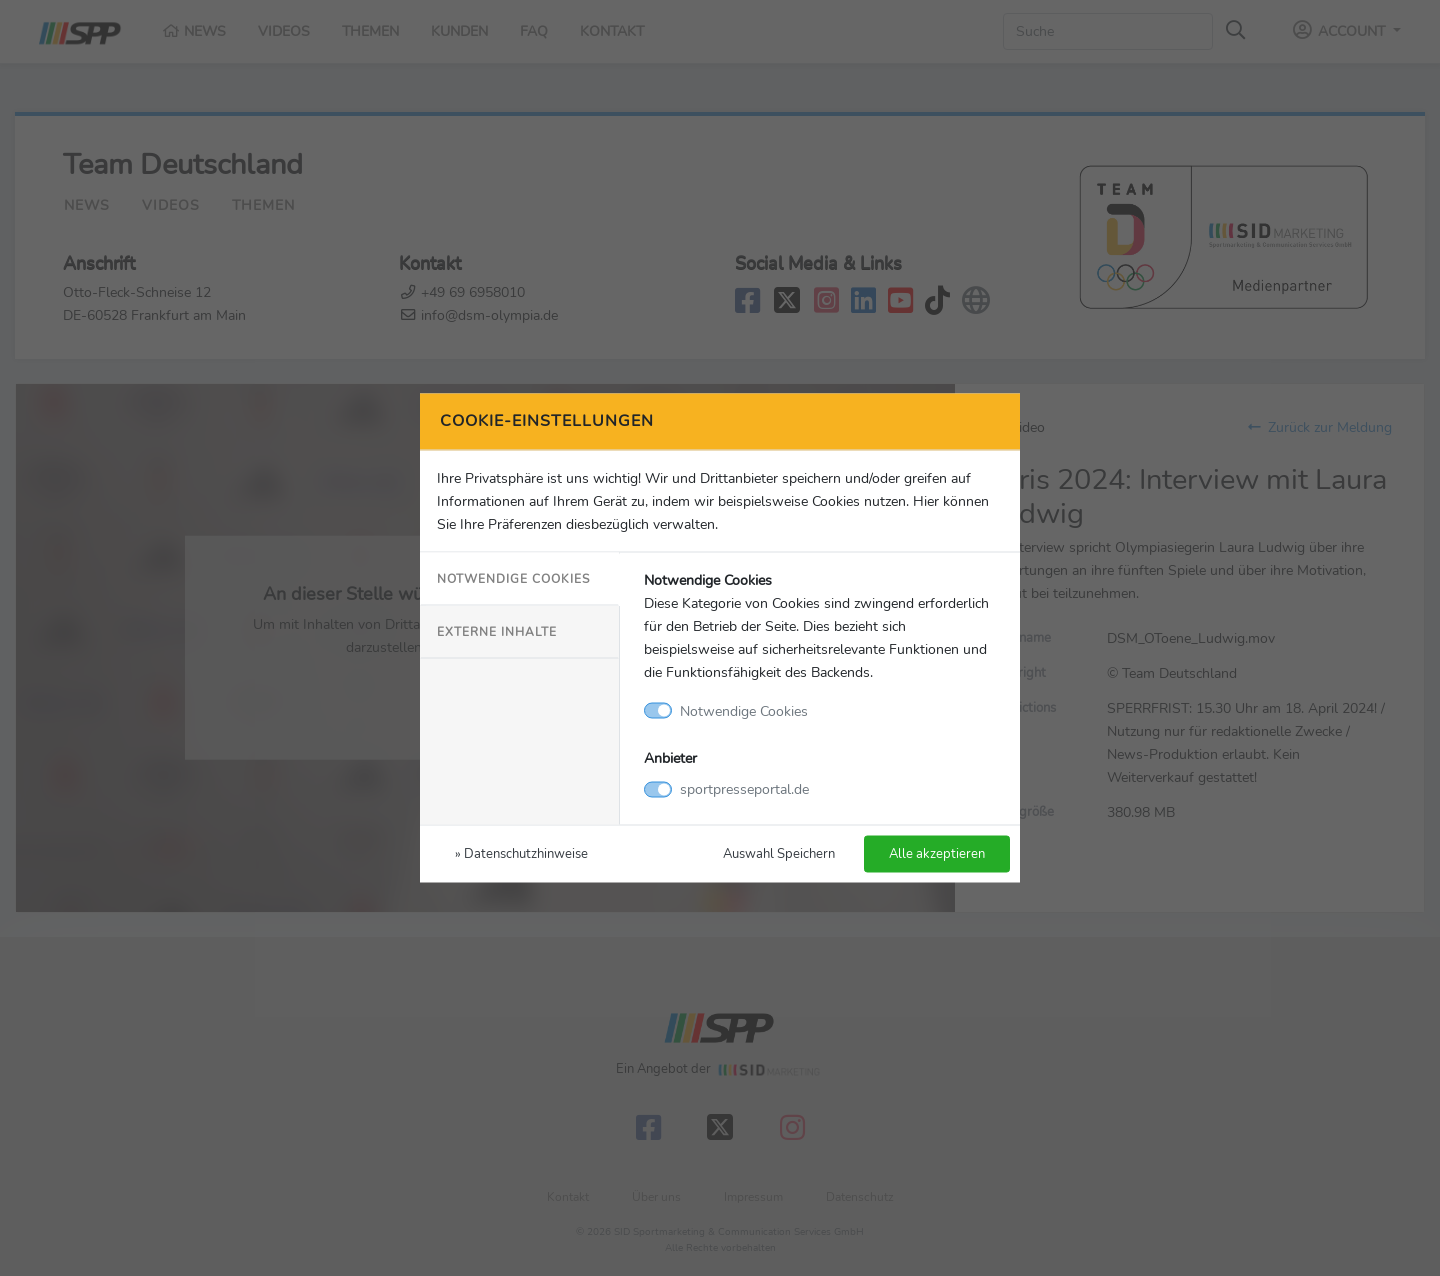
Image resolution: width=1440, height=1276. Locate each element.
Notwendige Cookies (513, 578)
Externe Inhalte (497, 631)
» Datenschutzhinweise (521, 853)
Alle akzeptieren (937, 853)
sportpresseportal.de (744, 789)
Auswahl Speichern (779, 853)
